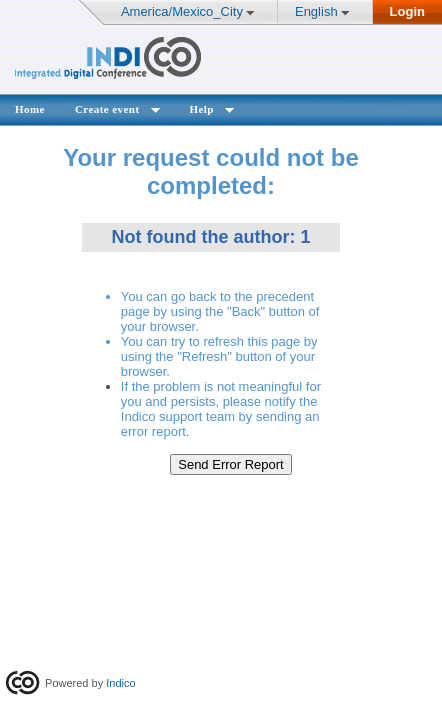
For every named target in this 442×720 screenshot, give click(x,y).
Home (30, 109)
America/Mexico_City (182, 11)
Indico (120, 683)
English (316, 11)
